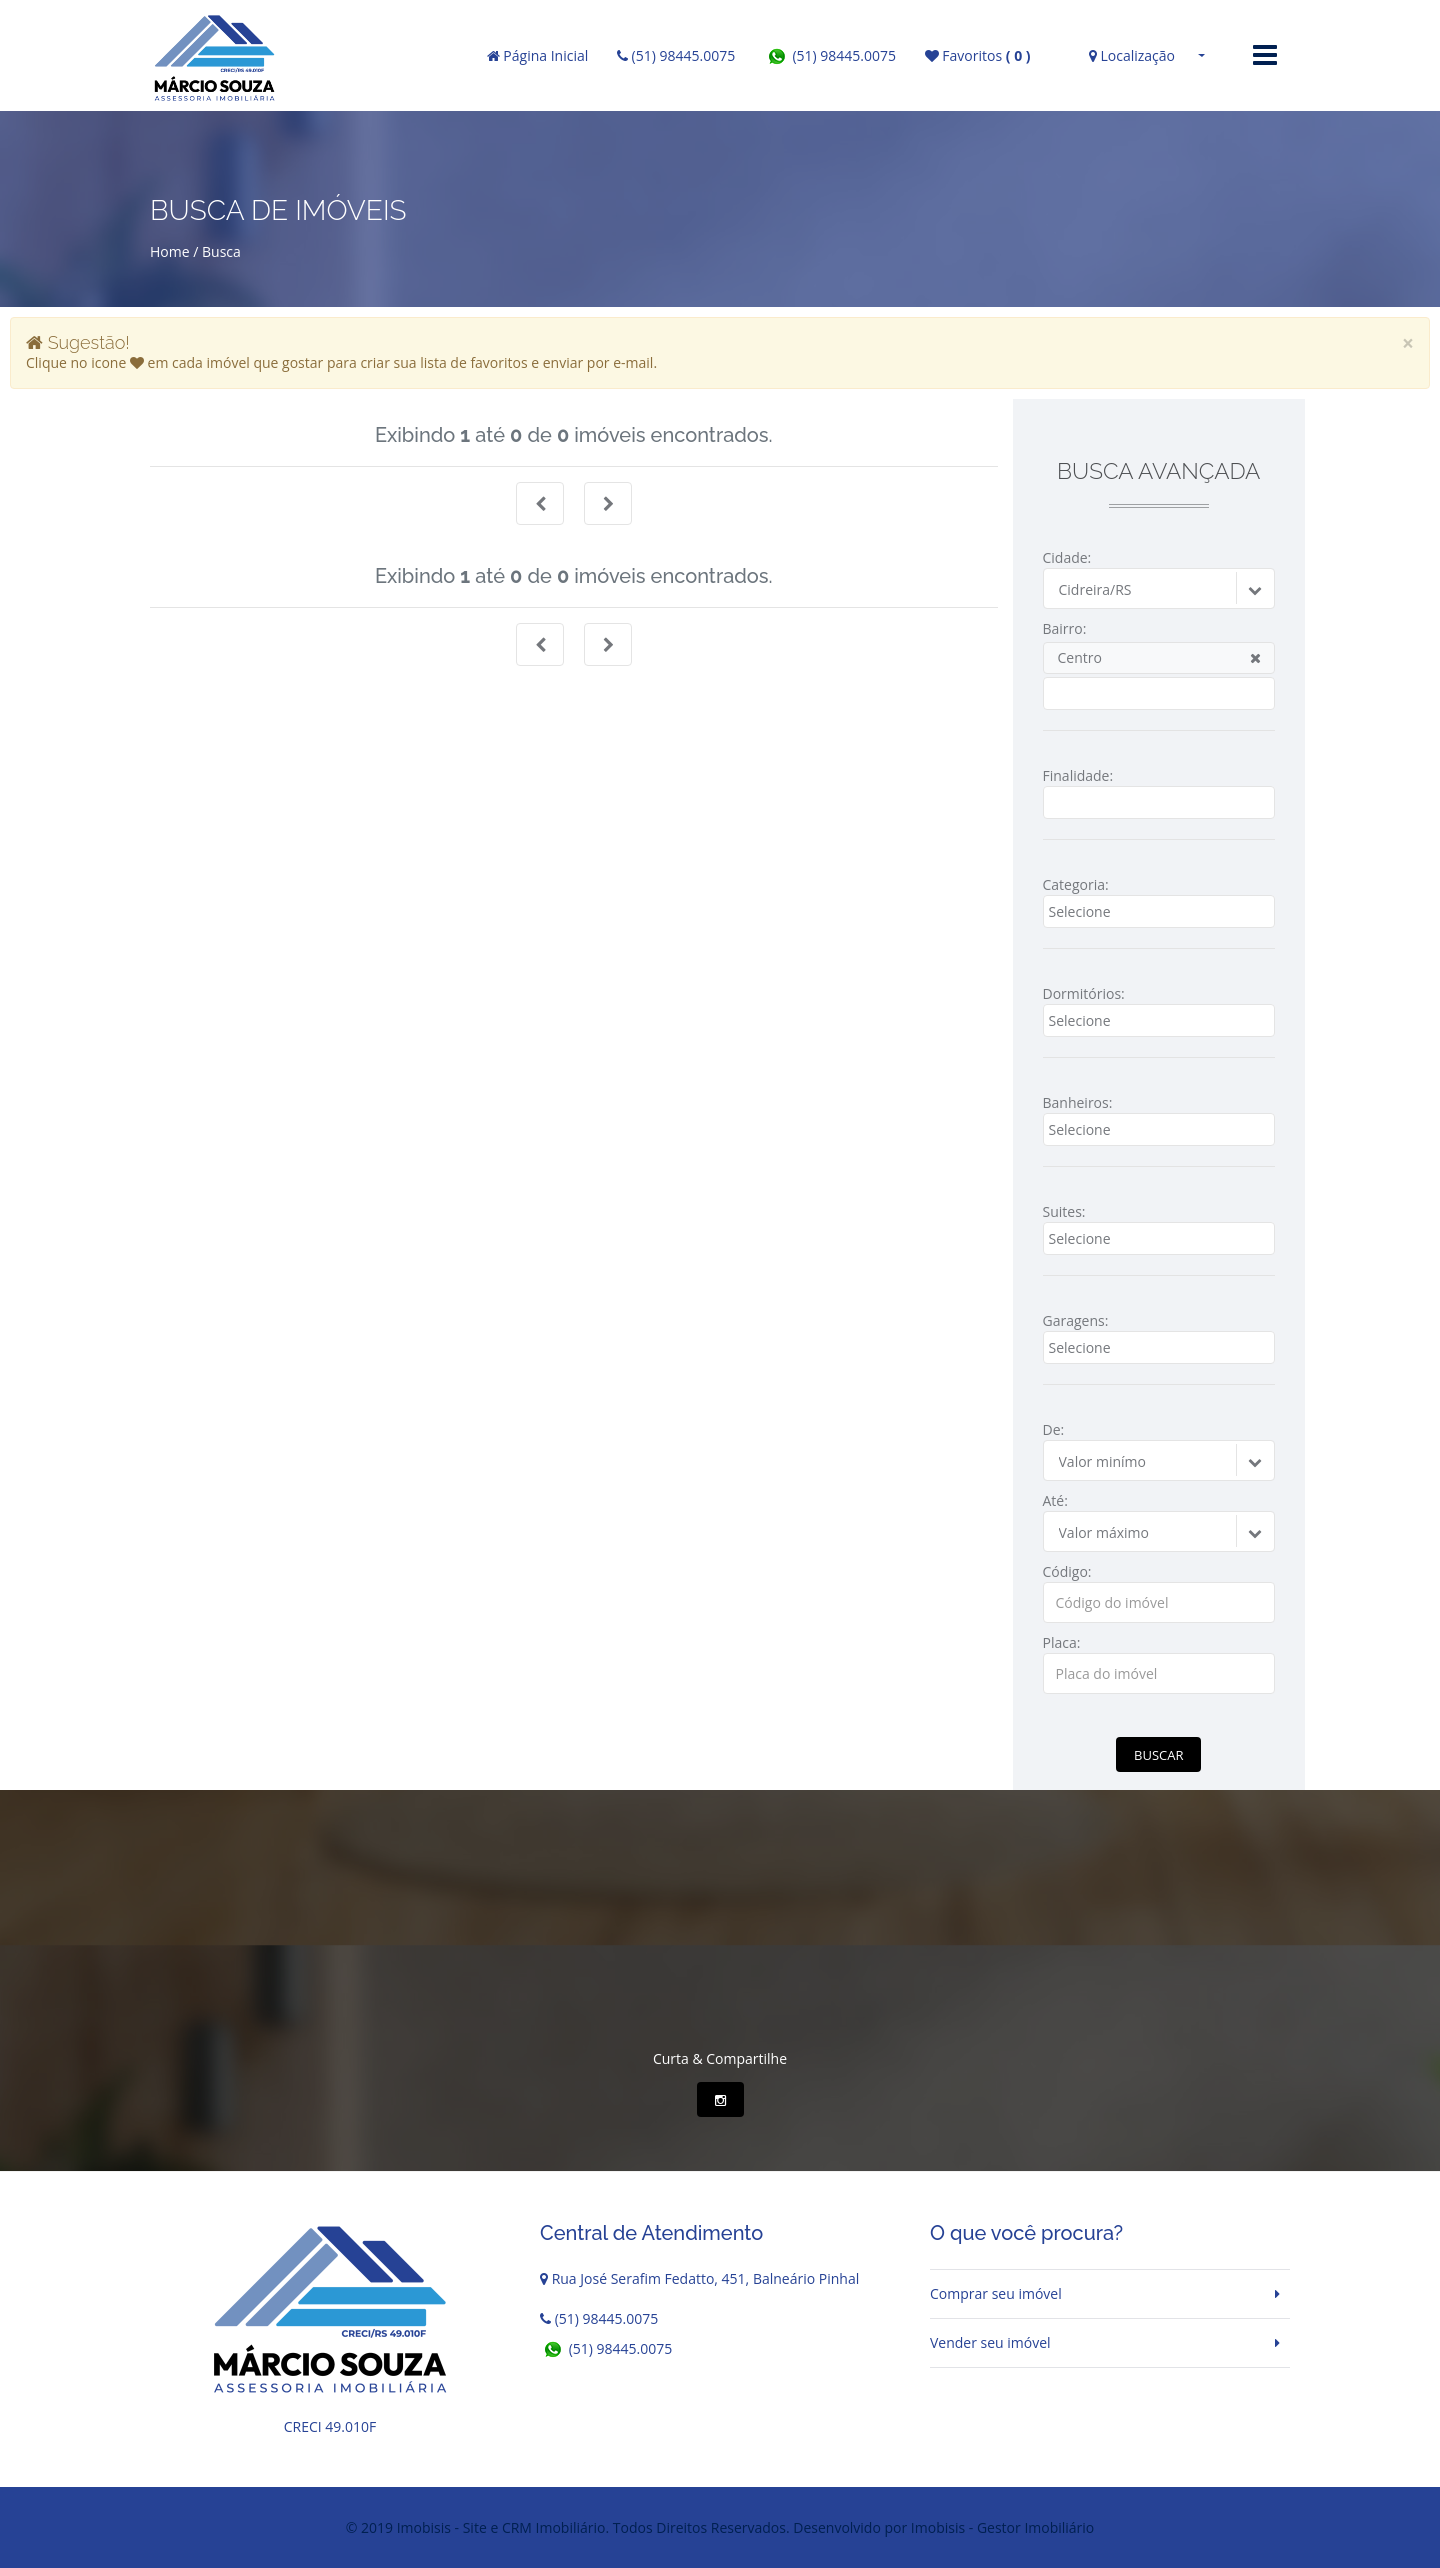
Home (170, 251)
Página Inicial (538, 55)
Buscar (1158, 1755)
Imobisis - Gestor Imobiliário (1002, 2527)
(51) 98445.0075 (676, 55)
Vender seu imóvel (990, 2342)
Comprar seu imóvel (996, 2293)
